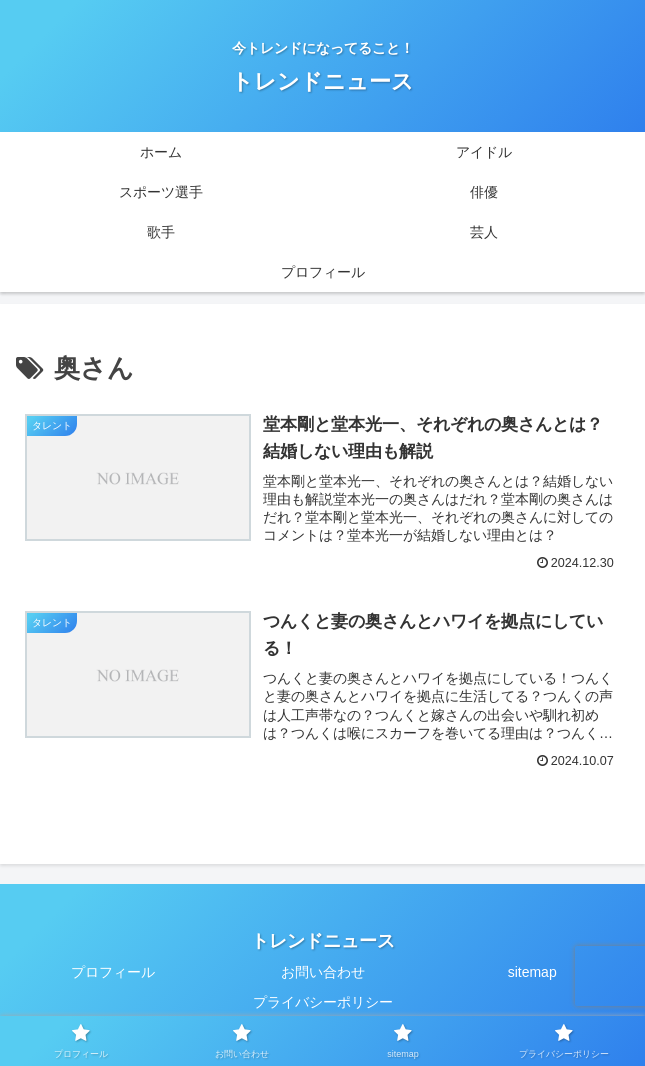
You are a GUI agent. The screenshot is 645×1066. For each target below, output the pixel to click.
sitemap (532, 972)
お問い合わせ (323, 972)
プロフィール (113, 972)
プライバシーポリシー (323, 1002)
